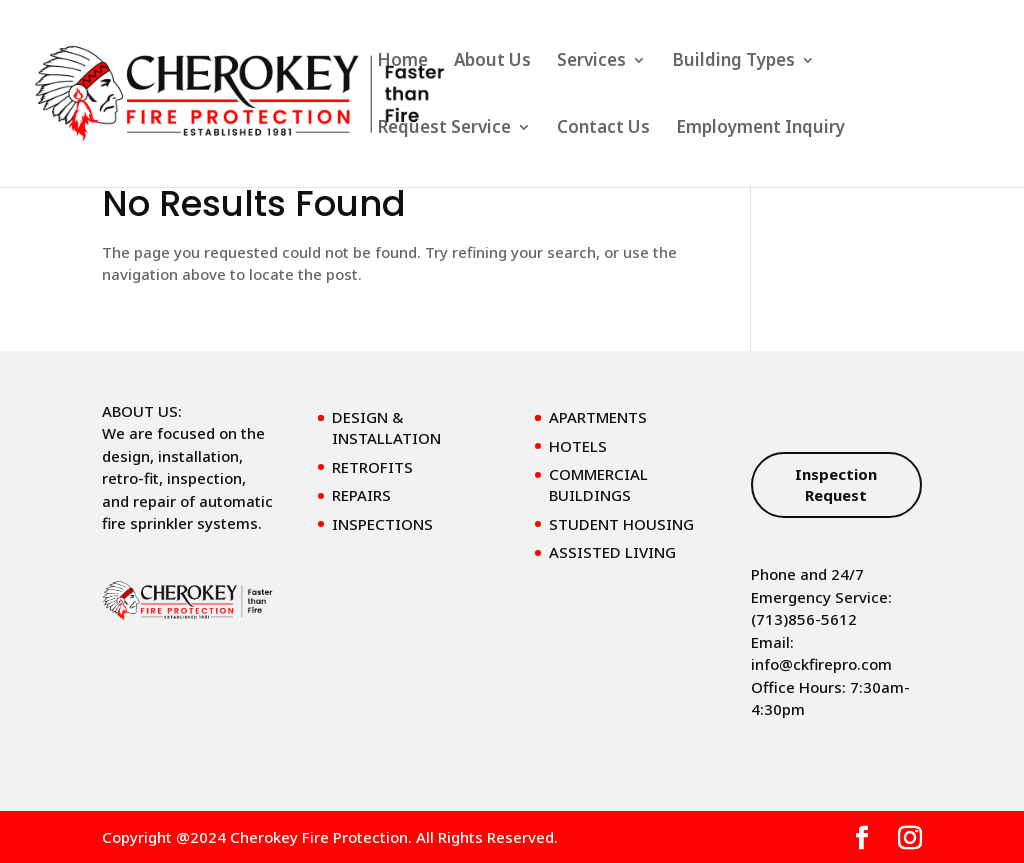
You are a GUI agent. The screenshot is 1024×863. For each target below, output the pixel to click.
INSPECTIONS (382, 524)
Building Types (733, 62)
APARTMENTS (598, 417)
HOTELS (578, 446)
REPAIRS (361, 495)
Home (402, 62)
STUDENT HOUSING (621, 524)
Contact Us (603, 129)
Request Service (444, 129)
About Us (492, 62)
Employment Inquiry (760, 129)
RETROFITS (372, 467)
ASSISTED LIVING (612, 552)
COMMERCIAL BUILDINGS (598, 484)
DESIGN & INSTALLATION (386, 427)
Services (591, 62)
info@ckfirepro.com (821, 664)
